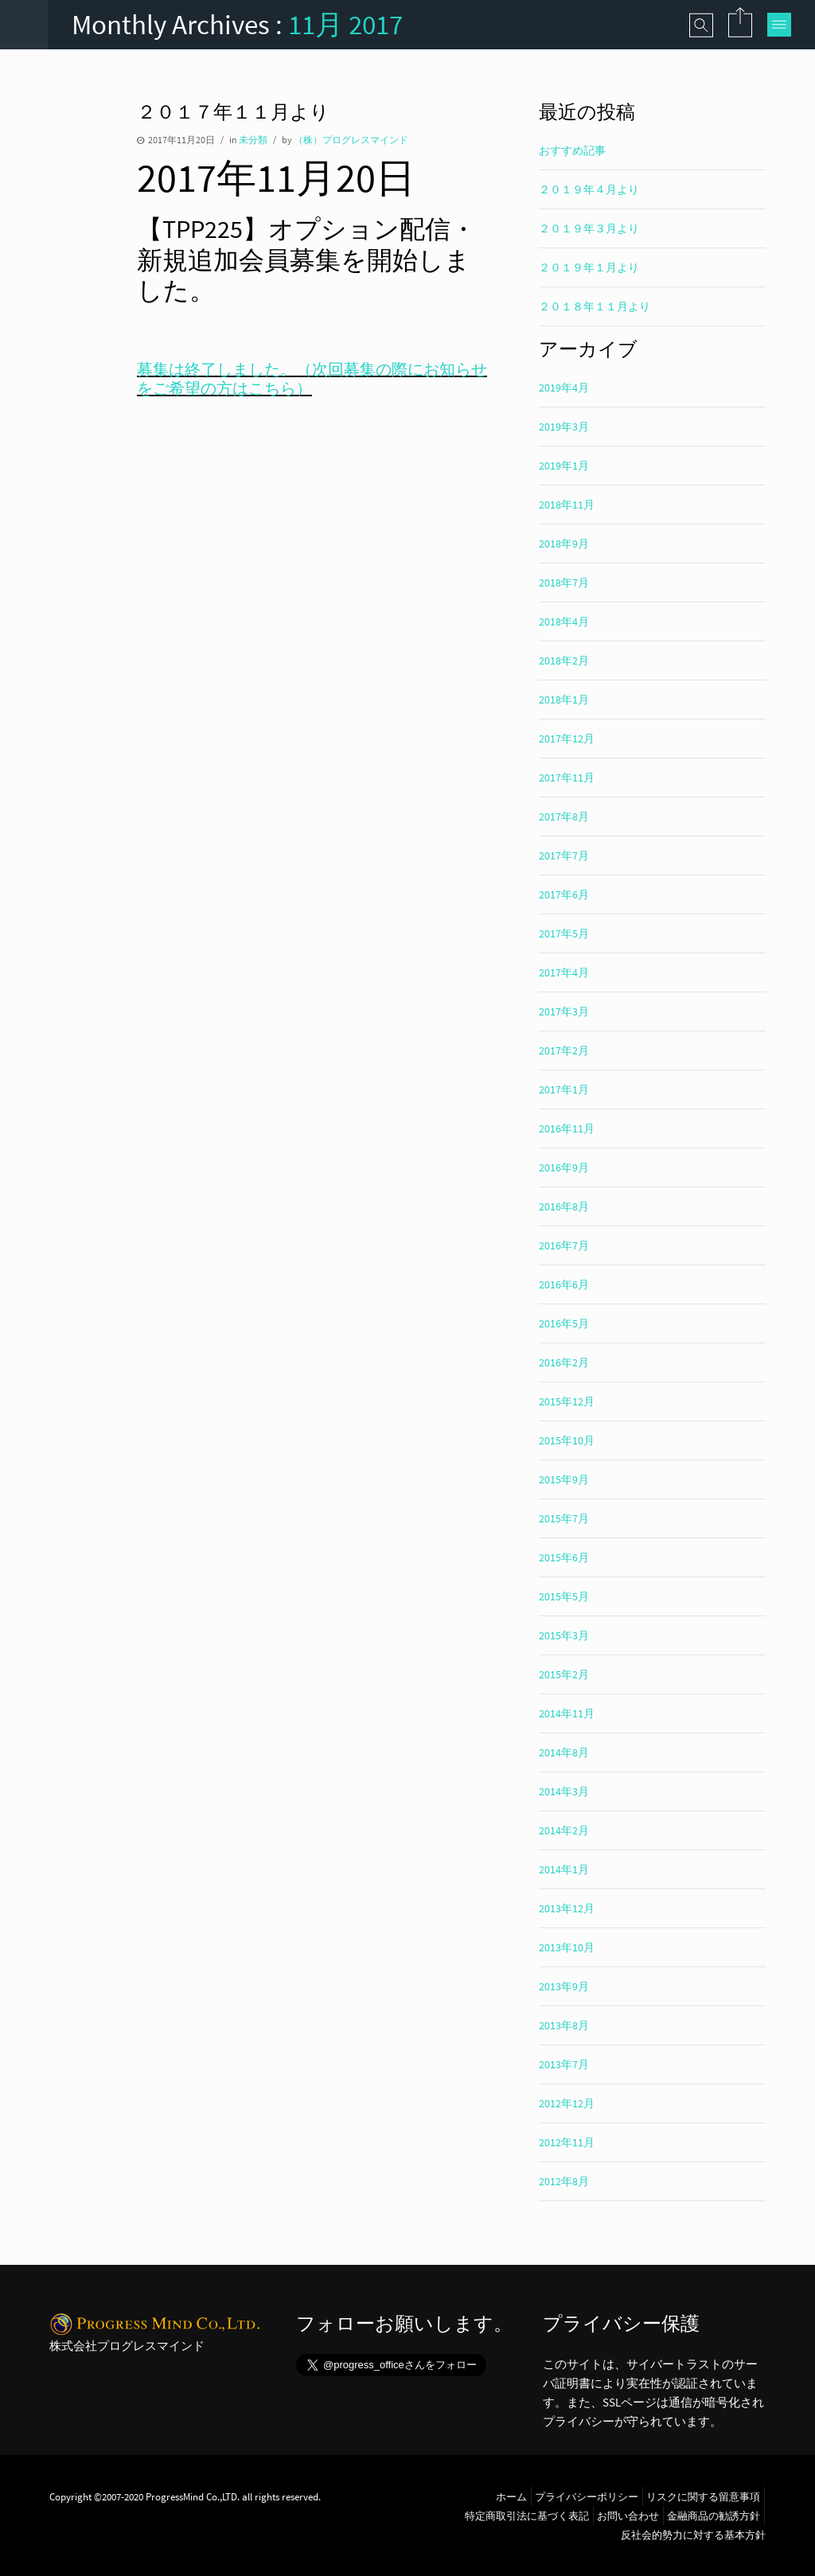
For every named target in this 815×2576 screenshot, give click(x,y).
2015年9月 (564, 1479)
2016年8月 (564, 1206)
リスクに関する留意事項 (703, 2496)
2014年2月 (564, 1830)
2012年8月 (564, 2181)
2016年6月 (564, 1284)
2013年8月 (564, 2025)
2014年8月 (564, 1752)
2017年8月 (564, 816)
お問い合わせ (628, 2515)
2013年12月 (567, 1908)
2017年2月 (564, 1050)
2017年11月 (567, 777)
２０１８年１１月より (594, 306)
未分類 (253, 140)
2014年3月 (564, 1791)
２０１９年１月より (589, 267)
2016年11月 (567, 1128)
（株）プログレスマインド (351, 140)
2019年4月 (564, 387)
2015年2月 (564, 1674)
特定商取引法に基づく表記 (527, 2515)
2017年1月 (564, 1089)
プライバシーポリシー (586, 2496)
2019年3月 (564, 426)
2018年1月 (564, 699)
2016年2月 (564, 1362)
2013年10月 (567, 1947)
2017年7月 (564, 855)
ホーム (511, 2496)
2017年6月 (564, 894)
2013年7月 (564, 2064)
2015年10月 (567, 1440)
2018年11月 (567, 504)
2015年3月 (564, 1635)
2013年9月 (564, 1986)
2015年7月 (564, 1518)
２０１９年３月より (589, 228)
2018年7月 (564, 582)
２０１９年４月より (589, 189)
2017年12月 (567, 738)
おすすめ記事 (572, 150)
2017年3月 (564, 1011)
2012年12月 (567, 2103)
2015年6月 (564, 1557)
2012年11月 (567, 2142)
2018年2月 (564, 660)
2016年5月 (564, 1323)
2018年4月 (564, 621)
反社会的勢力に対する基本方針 (693, 2534)
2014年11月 (567, 1713)
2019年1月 (564, 465)
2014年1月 (564, 1869)
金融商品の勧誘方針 (713, 2515)
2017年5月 (564, 933)
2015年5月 (564, 1596)
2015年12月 (567, 1401)
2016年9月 (564, 1167)
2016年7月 (564, 1245)
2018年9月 (564, 543)
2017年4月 (564, 972)
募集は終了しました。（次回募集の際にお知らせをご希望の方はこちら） (312, 378)
